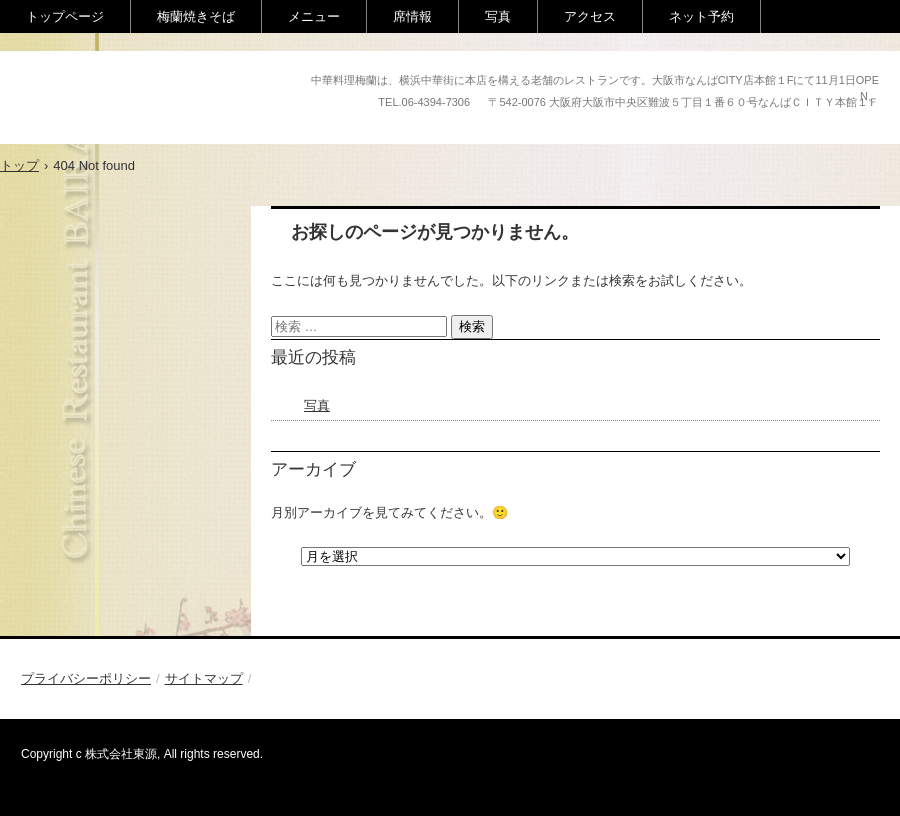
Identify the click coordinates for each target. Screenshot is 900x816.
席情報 (412, 16)
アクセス (590, 16)
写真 (498, 16)
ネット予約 (701, 16)
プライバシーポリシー (86, 678)
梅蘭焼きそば (196, 16)
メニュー (314, 16)
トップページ (65, 16)
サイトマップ (204, 678)
